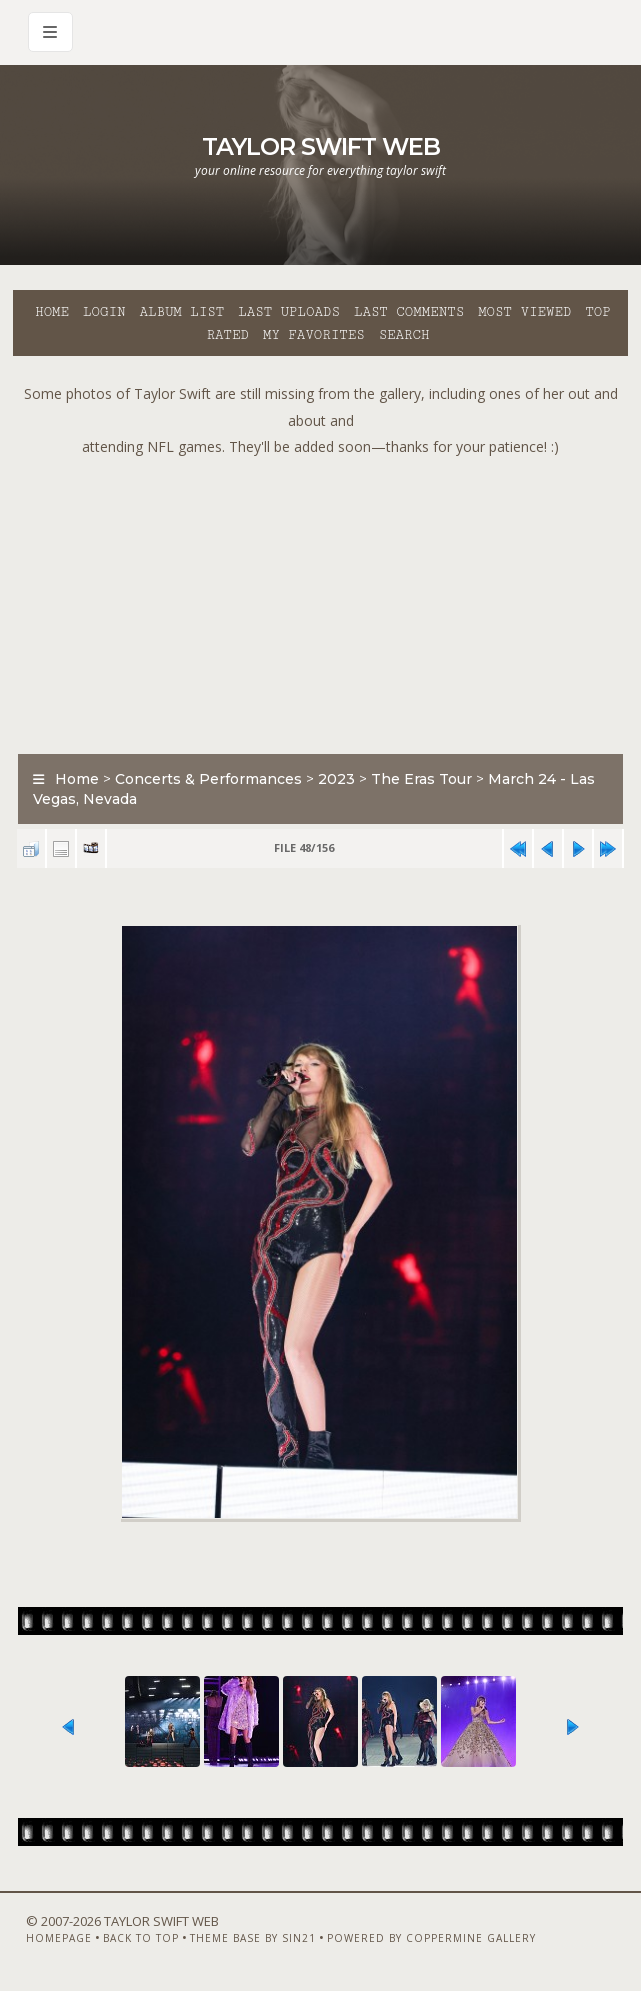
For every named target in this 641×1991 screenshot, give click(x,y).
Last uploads (289, 312)
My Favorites (314, 335)
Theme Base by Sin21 (253, 1938)
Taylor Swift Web (321, 146)
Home (52, 312)
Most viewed (524, 312)
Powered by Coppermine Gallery (431, 1938)
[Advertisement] (327, 601)
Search (404, 335)
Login (104, 312)
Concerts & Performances (208, 779)
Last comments (409, 312)
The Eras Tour (421, 779)
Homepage (59, 1938)
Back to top (141, 1938)
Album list (181, 312)
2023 (336, 779)
